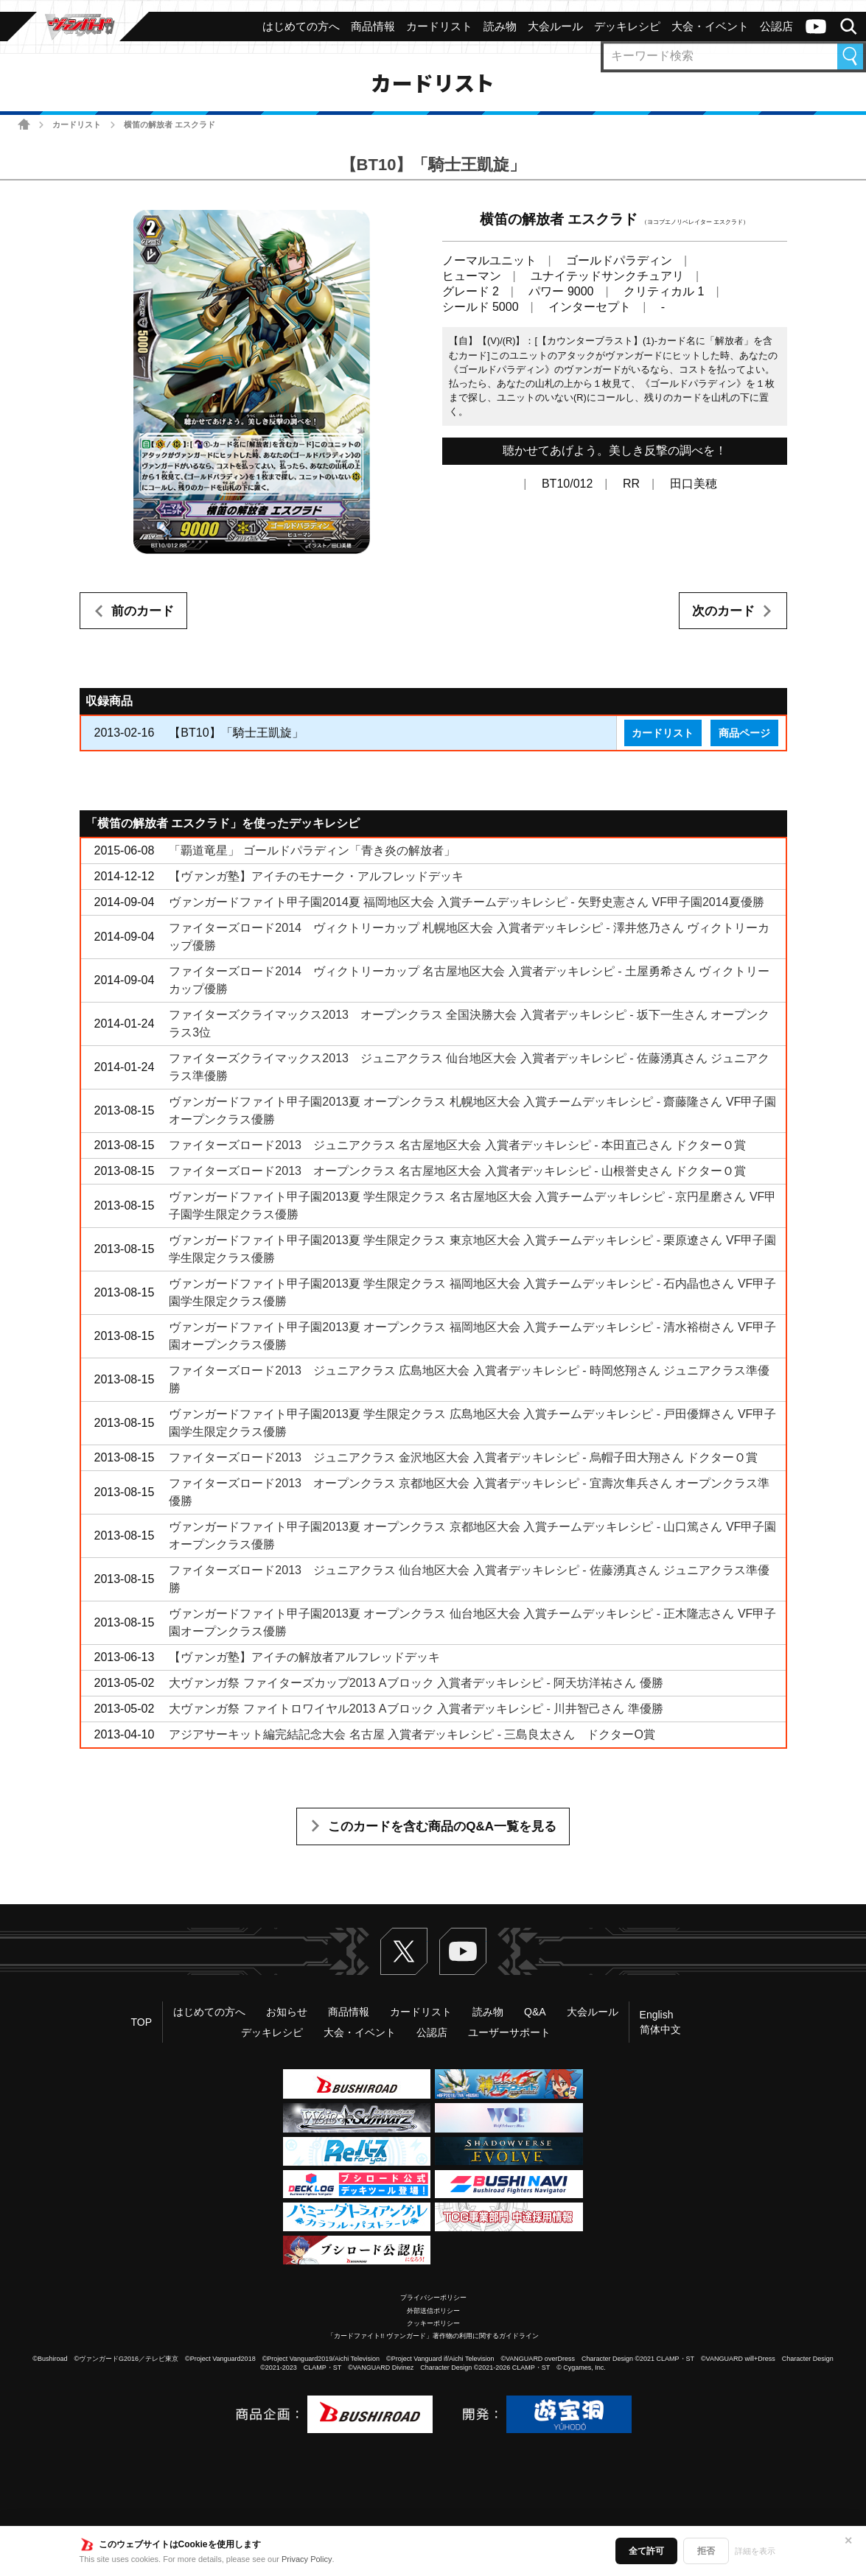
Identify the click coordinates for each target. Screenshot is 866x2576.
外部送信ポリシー (433, 2310)
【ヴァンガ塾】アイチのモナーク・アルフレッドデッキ (316, 876)
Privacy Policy (307, 2559)
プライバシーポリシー (433, 2297)
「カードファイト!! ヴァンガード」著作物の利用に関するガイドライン (433, 2336)
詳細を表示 (755, 2551)
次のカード (723, 611)
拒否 (706, 2551)
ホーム (24, 124)
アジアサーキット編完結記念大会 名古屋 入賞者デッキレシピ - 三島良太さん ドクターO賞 (412, 1734)
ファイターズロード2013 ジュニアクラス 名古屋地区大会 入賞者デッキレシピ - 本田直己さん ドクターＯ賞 (457, 1145)
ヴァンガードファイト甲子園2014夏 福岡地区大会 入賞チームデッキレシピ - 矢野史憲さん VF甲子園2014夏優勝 (466, 902)
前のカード (142, 611)
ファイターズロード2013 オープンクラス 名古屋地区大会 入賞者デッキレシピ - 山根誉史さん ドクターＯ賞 (457, 1171)
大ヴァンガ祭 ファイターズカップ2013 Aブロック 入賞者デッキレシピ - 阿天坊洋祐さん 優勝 (416, 1683)
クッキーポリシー (433, 2323)
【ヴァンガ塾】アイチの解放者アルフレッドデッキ (304, 1657)
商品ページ (744, 733)
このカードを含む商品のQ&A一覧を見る (442, 1826)
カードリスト (76, 124)
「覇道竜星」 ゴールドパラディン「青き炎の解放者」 (312, 850)
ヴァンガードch (816, 26)
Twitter (403, 1951)
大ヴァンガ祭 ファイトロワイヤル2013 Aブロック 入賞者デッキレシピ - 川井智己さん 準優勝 (416, 1708)
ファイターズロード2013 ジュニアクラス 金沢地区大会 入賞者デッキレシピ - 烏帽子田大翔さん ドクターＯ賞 (463, 1457)
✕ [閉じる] (848, 2541)
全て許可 (646, 2551)
